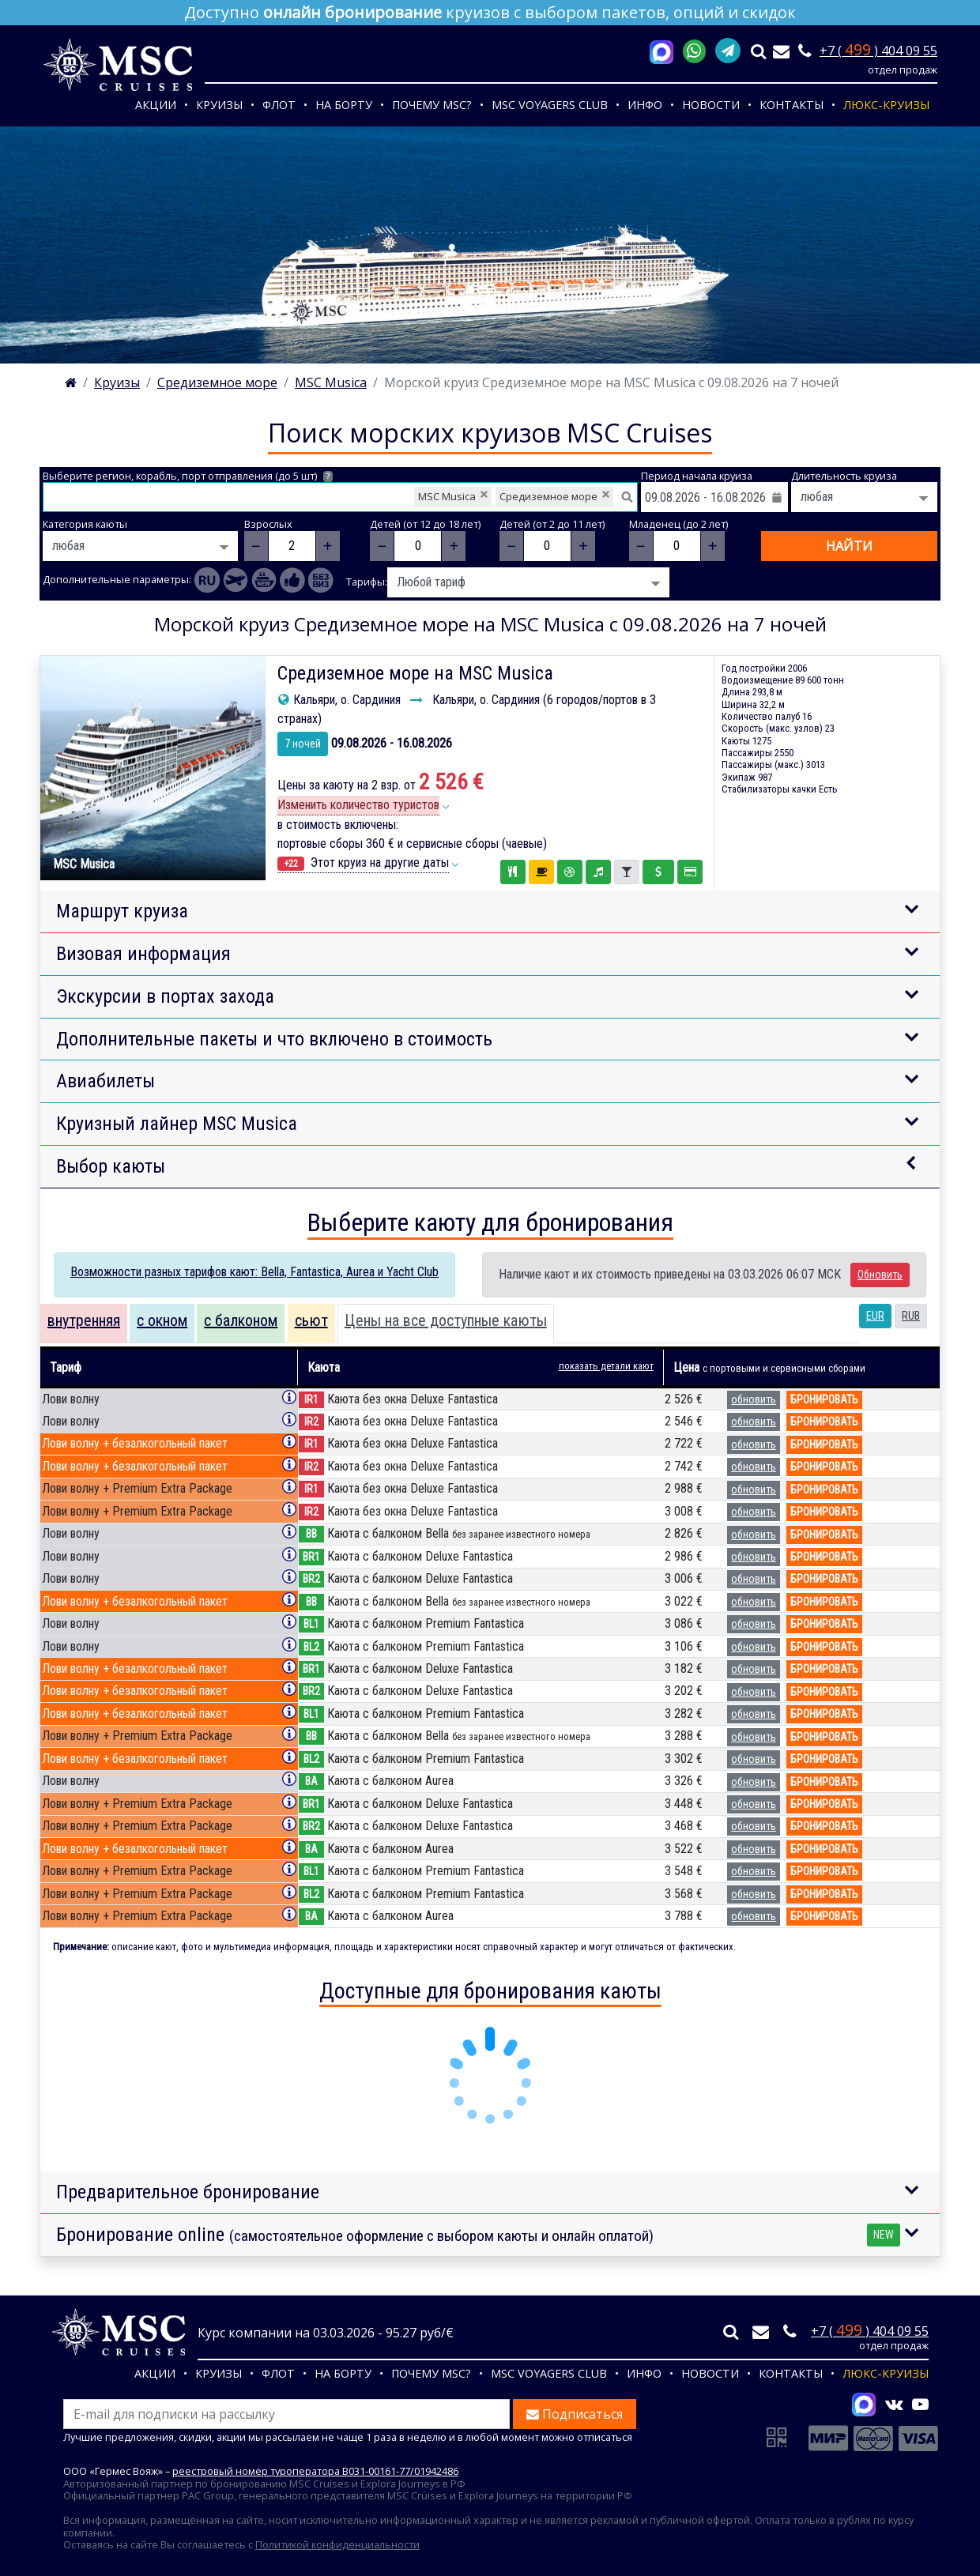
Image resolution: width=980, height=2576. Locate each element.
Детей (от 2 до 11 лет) (552, 524)
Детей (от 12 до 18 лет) (425, 524)
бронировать (824, 1399)
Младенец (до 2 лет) (678, 524)
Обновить (880, 1274)
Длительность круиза (844, 476)
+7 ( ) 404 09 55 (878, 50)
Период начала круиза (696, 476)
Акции (155, 104)
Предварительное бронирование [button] (187, 2192)
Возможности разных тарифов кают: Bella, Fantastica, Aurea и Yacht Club (254, 1271)
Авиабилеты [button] (105, 1081)
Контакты (792, 104)
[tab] (83, 1323)
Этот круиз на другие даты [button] (363, 863)
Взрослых (268, 524)
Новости (711, 104)
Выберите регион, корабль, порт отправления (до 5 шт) (188, 476)
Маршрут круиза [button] (122, 911)
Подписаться (574, 2414)
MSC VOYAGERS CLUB (550, 104)
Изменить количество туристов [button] (358, 804)
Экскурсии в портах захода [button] (165, 996)
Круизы (219, 104)
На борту (343, 104)
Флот (279, 104)
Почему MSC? (432, 104)
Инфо (645, 104)
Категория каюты (85, 524)
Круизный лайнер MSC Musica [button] (176, 1124)
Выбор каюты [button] (110, 1166)
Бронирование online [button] (478, 2235)
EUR (875, 1315)
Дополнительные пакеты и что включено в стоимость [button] (274, 1039)
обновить (753, 1399)
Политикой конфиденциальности (337, 2544)
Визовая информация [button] (143, 954)
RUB (911, 1315)
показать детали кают (606, 1366)
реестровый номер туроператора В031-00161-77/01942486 (315, 2471)
